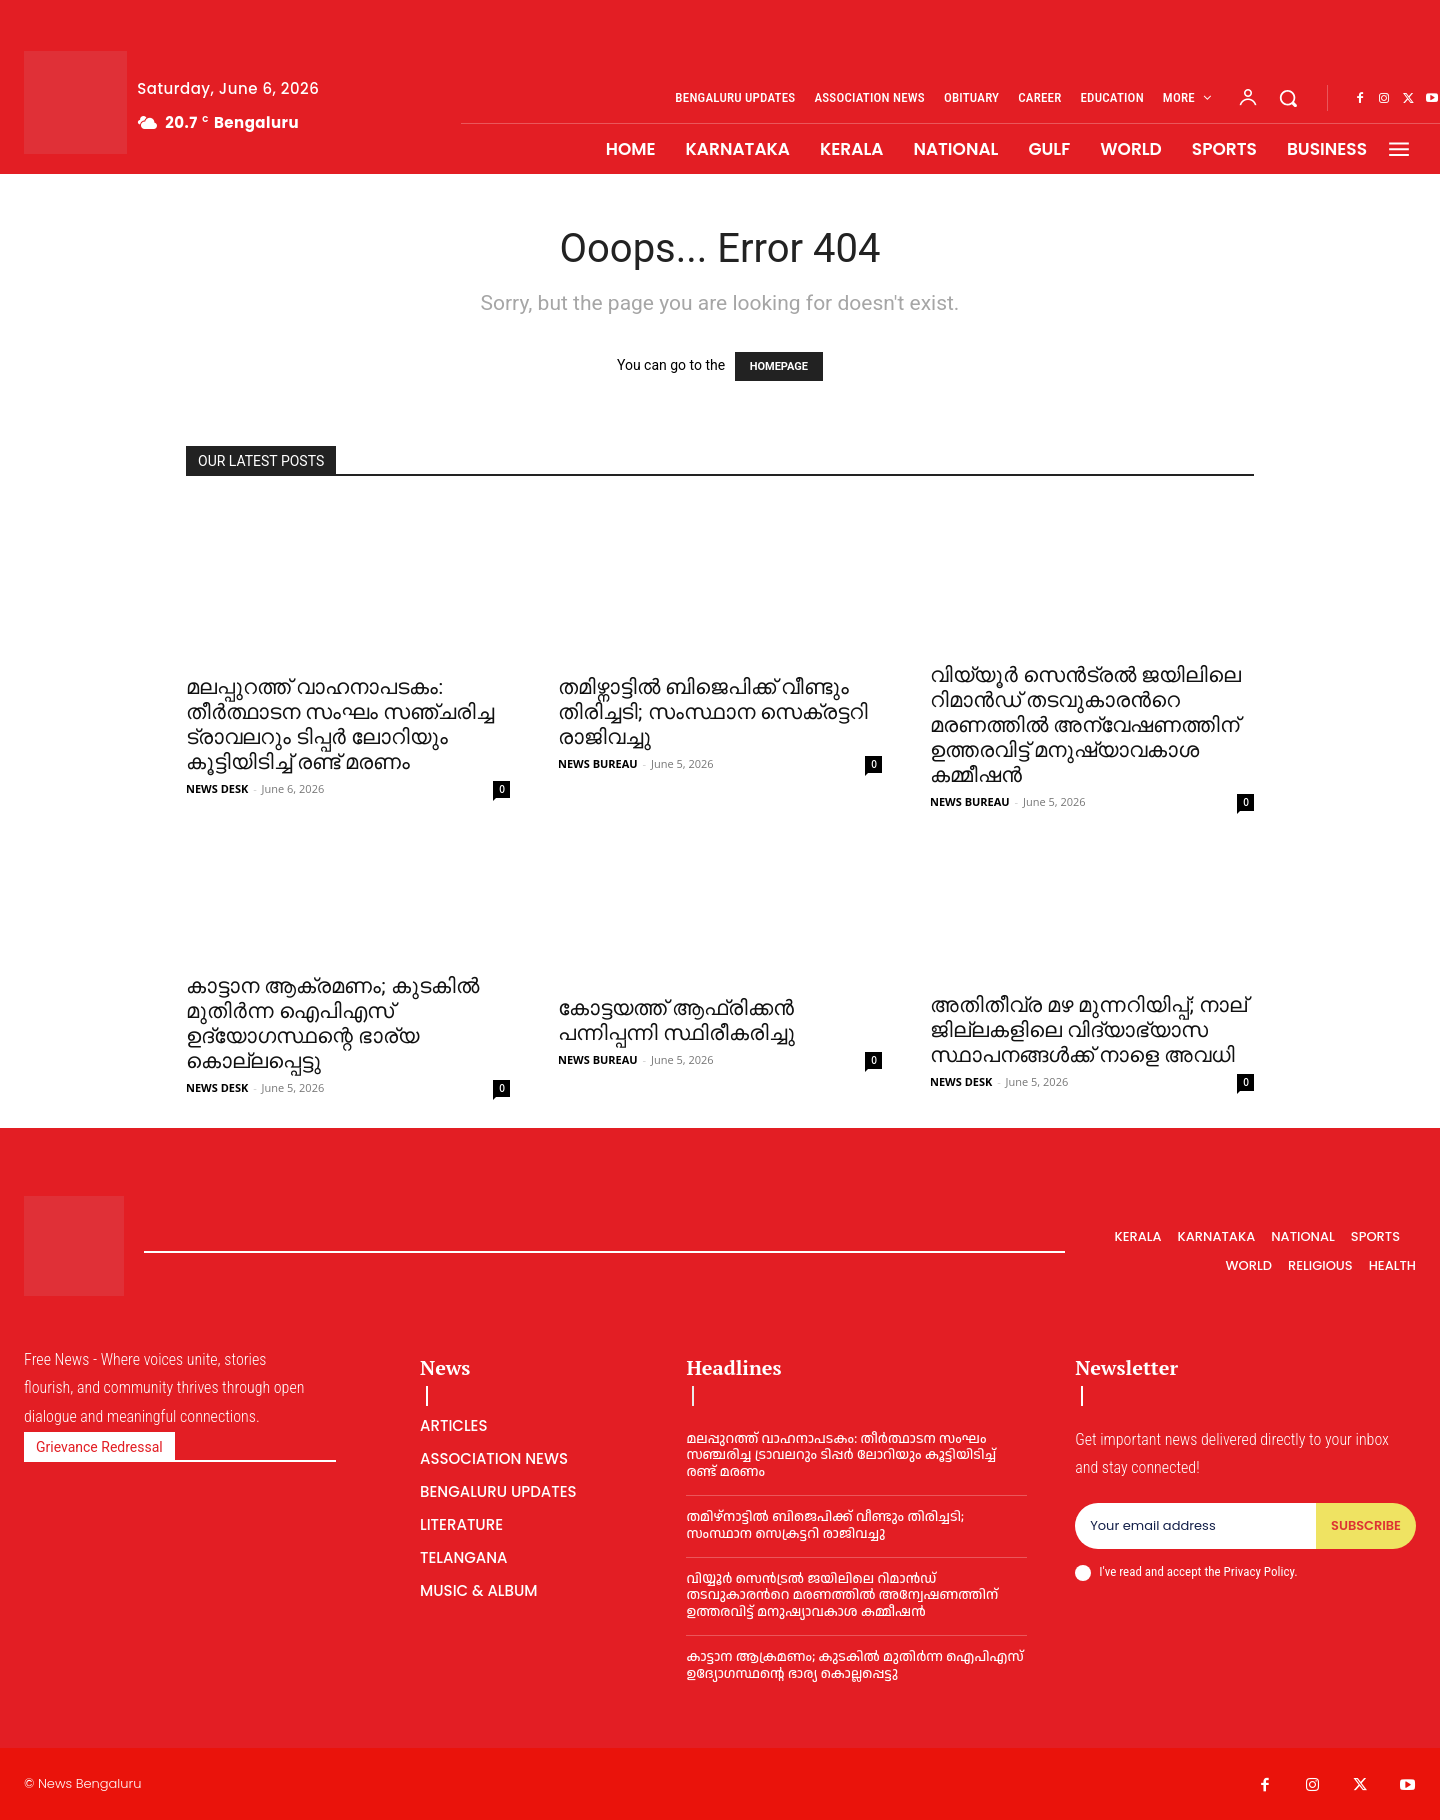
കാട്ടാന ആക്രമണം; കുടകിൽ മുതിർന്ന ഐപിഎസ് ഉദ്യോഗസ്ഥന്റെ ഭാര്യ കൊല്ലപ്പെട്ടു (332, 1023)
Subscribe (1366, 1525)
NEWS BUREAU (598, 763)
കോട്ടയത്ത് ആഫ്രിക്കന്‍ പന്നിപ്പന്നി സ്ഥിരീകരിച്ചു (676, 1020)
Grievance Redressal (99, 1447)
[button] (1288, 98)
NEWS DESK (217, 788)
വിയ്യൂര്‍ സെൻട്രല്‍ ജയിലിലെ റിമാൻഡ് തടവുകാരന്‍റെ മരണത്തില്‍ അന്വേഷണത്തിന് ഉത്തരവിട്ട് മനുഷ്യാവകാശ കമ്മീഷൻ (1085, 725)
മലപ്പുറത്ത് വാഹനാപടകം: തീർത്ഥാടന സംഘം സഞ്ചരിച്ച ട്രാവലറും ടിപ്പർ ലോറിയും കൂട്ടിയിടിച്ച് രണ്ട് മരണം (340, 724)
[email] (1195, 1526)
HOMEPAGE (779, 366)
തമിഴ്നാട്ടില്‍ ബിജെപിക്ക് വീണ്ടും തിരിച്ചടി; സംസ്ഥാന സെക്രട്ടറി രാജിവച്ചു (713, 712)
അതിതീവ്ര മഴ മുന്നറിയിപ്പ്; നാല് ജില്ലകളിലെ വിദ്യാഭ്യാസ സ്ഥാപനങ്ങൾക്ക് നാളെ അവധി (1088, 1030)
